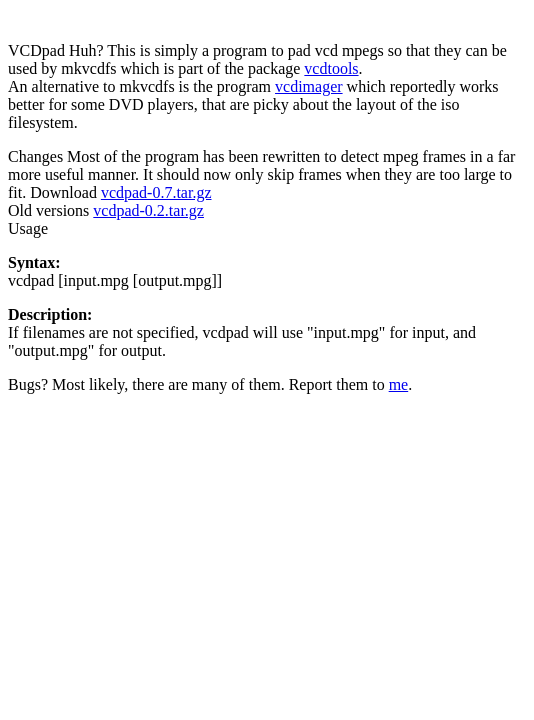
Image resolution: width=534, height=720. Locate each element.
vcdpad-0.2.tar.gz (148, 210)
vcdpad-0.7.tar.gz (156, 192)
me (399, 384)
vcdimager (309, 86)
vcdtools (331, 68)
